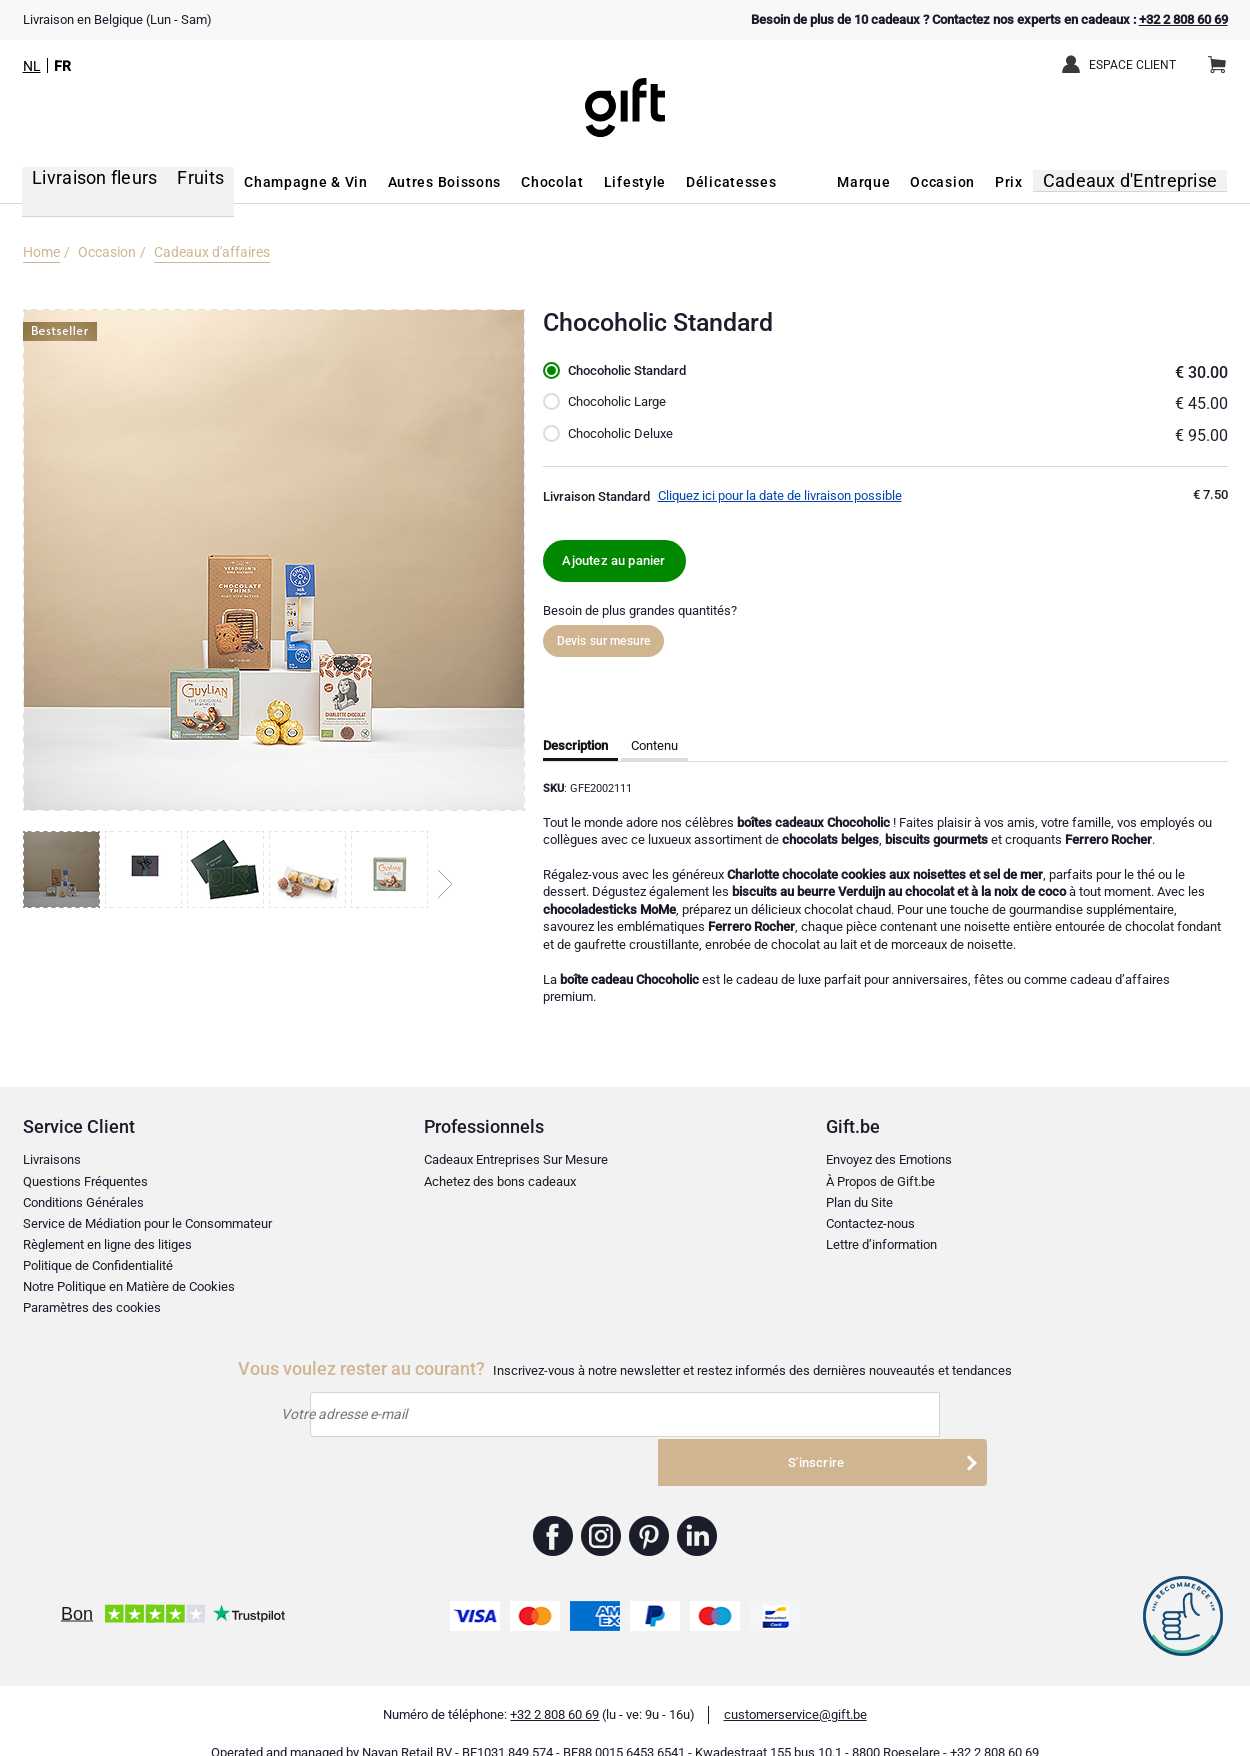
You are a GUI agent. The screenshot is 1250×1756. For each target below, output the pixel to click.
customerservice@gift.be (795, 1689)
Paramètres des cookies (92, 1307)
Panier (1223, 57)
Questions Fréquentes (85, 1181)
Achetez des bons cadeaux (500, 1181)
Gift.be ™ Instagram (601, 1511)
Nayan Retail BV (407, 1726)
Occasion (963, 182)
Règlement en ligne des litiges (107, 1244)
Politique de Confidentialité (98, 1265)
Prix (1030, 182)
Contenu (654, 746)
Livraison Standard (596, 496)
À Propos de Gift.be (880, 1181)
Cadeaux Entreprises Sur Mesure (516, 1160)
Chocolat (524, 182)
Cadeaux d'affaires (212, 252)
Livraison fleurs (80, 182)
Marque (884, 182)
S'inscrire (872, 1416)
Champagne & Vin (278, 182)
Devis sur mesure (604, 642)
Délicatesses (703, 182)
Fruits (175, 182)
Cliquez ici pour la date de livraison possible (780, 495)
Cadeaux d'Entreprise (1143, 182)
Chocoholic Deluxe (624, 434)
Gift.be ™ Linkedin (697, 1511)
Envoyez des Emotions (889, 1160)
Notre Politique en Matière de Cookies (129, 1286)
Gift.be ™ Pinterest (649, 1511)
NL (32, 66)
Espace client (1132, 65)
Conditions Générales (83, 1202)
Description (575, 746)
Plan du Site (859, 1202)
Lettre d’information (881, 1244)
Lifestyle (607, 182)
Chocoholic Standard (634, 371)
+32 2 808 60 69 (1183, 19)
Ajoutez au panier (614, 560)
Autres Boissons (416, 182)
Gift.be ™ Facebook (553, 1511)
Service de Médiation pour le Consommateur (147, 1223)
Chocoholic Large (622, 402)
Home (41, 252)
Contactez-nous (870, 1223)
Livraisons (52, 1160)
